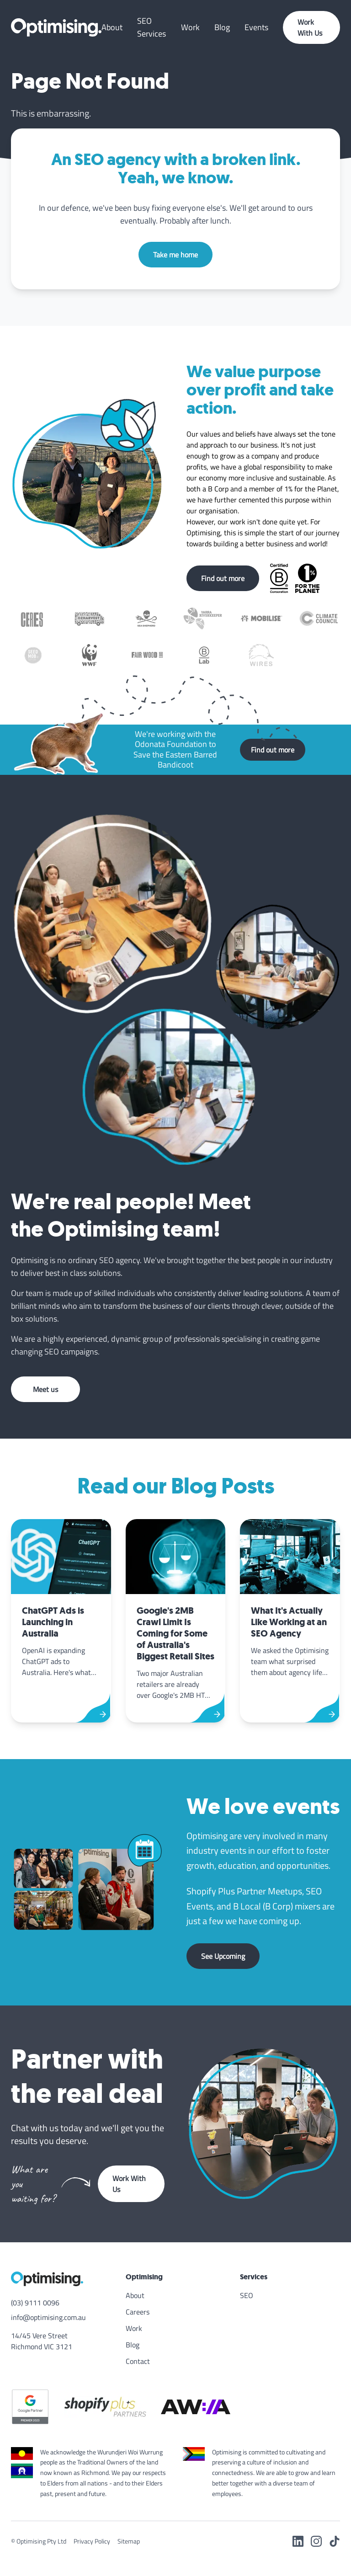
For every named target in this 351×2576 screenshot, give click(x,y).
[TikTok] (334, 2541)
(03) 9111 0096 (35, 2302)
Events (256, 27)
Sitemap (128, 2541)
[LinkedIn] (297, 2541)
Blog (222, 27)
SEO (246, 2295)
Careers (137, 2311)
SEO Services (151, 27)
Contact (138, 2361)
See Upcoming (223, 1956)
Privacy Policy (92, 2541)
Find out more (223, 578)
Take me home (175, 254)
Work (190, 27)
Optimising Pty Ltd (41, 2541)
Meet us (45, 1389)
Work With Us (310, 27)
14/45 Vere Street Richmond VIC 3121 (41, 2341)
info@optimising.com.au (48, 2317)
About (111, 27)
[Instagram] (316, 2541)
